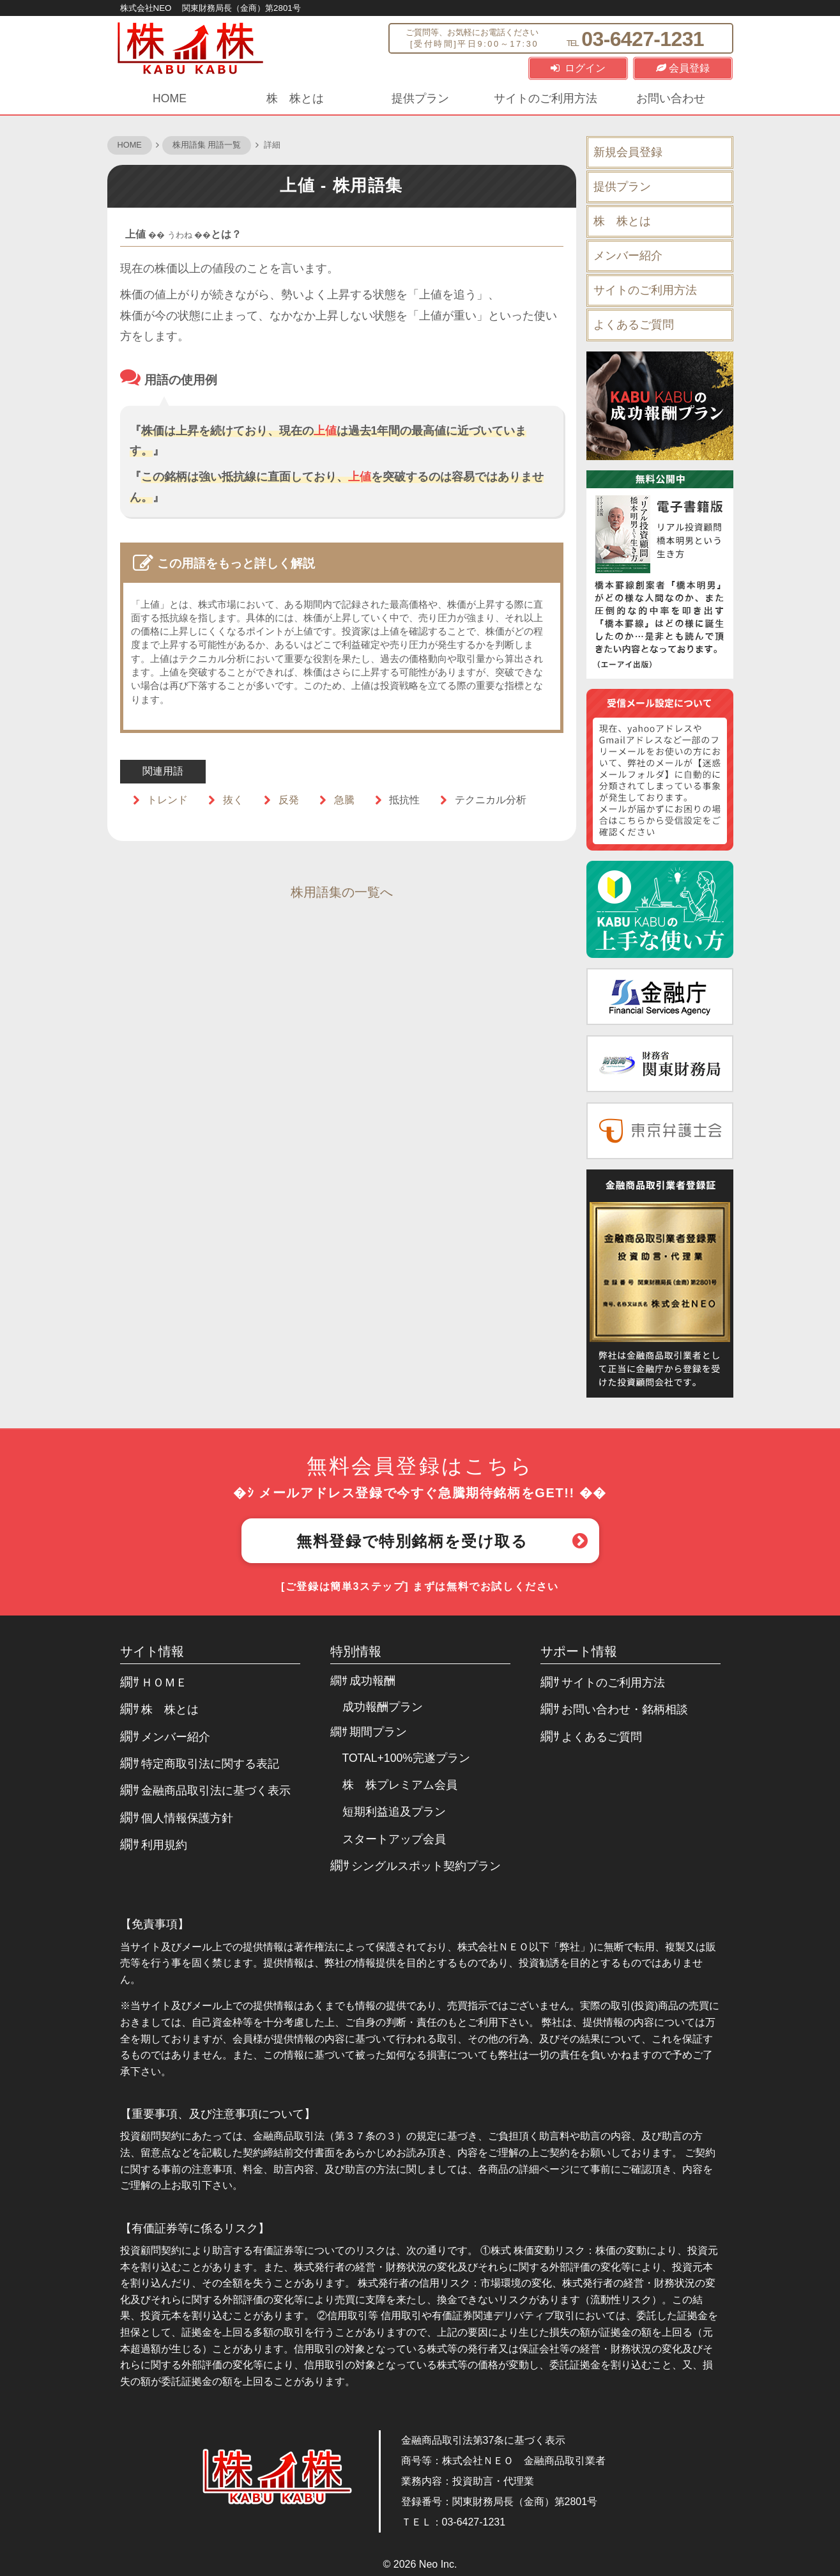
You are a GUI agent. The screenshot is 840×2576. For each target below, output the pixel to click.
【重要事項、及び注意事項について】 (218, 2114)
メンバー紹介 (627, 255)
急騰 (344, 799)
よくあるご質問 (633, 324)
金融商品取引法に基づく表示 (216, 1790)
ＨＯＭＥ (164, 1682)
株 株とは (295, 98)
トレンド (167, 799)
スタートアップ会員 (394, 1839)
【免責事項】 (154, 1924)
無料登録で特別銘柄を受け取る (412, 1541)
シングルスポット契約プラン (426, 1866)
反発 (289, 799)
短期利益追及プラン (394, 1811)
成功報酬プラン (382, 1707)
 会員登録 (683, 68)
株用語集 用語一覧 (206, 145)
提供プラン (420, 98)
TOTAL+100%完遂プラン (406, 1758)
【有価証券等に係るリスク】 (195, 2228)
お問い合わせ (670, 98)
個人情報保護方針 (187, 1818)
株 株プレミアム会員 (399, 1784)
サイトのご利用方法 (545, 98)
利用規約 (164, 1845)
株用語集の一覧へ (342, 892)
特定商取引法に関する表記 (210, 1763)
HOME (170, 98)
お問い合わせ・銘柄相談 (624, 1709)
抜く (233, 799)
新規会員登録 (627, 152)
